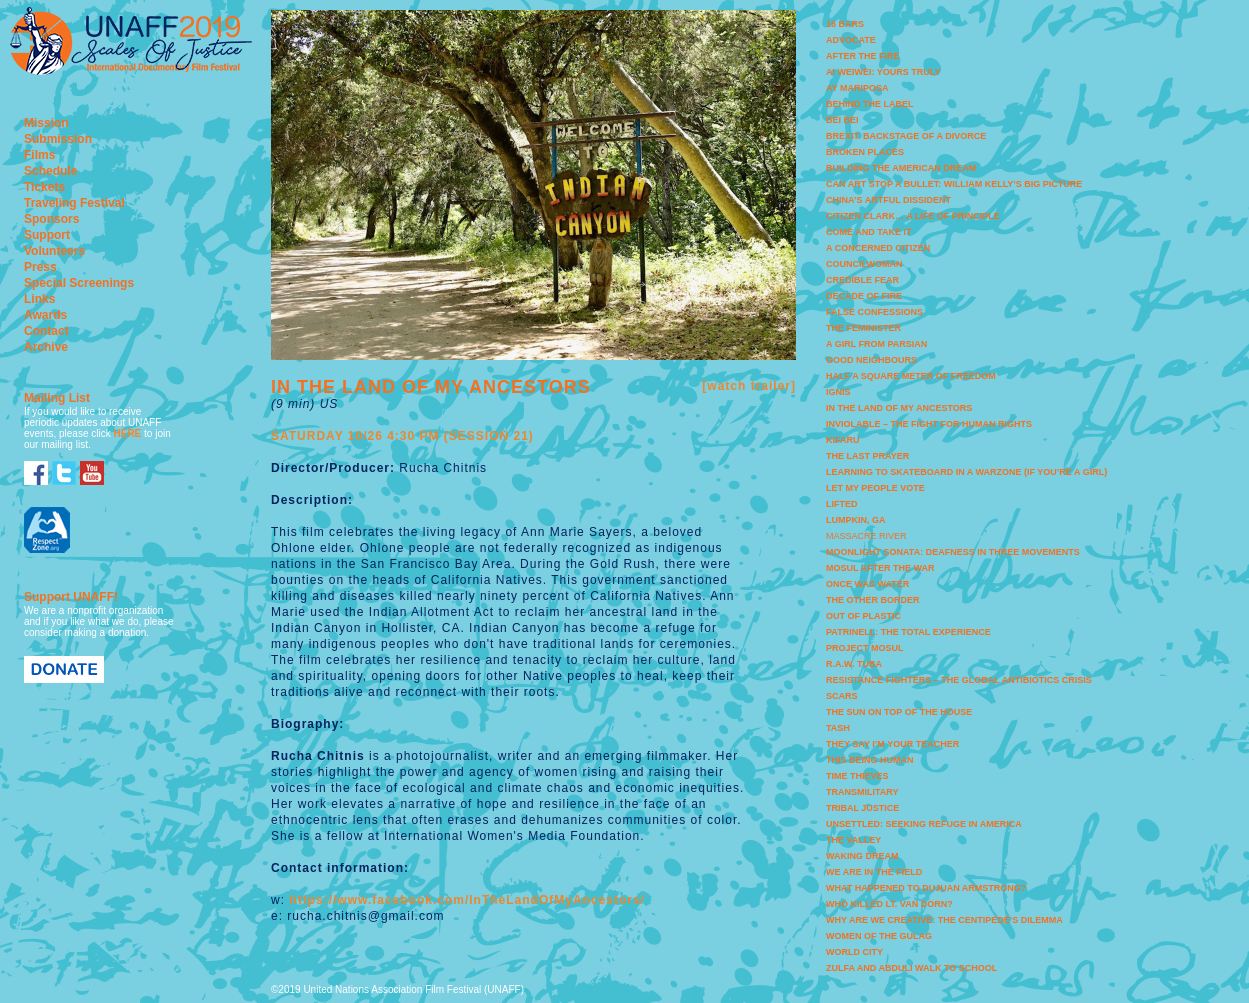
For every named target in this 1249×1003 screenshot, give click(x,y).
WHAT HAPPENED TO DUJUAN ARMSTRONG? (926, 888)
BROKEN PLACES (865, 152)
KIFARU (843, 440)
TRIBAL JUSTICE (862, 808)
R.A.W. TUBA (854, 664)
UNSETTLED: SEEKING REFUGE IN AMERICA (924, 824)
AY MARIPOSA (857, 88)
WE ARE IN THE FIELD (874, 872)
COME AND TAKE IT (869, 232)
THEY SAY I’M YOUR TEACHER (892, 744)
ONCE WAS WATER (867, 584)
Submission (58, 139)
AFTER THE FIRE (863, 56)
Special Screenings (79, 283)
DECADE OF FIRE (864, 296)
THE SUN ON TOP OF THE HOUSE (899, 712)
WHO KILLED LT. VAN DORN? (889, 904)
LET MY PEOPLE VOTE (875, 488)
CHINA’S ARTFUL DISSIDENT (888, 200)
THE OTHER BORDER (873, 600)
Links (39, 299)
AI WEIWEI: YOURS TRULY (883, 72)
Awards (45, 315)
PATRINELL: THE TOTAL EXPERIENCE (908, 632)
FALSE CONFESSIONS (874, 312)
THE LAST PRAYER (867, 456)
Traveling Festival (74, 203)
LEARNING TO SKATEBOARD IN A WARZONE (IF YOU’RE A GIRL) (966, 472)
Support (47, 235)
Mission (46, 123)
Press (40, 267)
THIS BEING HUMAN (870, 760)
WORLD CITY (854, 952)
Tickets (44, 187)
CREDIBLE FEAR (862, 280)
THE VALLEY (853, 840)
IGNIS (838, 392)
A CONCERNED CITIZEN (878, 248)
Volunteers (54, 251)
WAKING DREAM (862, 856)
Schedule (50, 171)
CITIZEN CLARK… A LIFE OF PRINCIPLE (913, 216)
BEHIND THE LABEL (870, 104)
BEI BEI (842, 120)
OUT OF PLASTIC (863, 616)
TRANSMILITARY (862, 792)
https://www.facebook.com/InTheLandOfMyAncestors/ (467, 900)
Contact (46, 331)
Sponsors (51, 219)
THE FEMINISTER (863, 328)
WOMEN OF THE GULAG (879, 936)
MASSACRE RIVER (866, 536)
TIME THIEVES (857, 776)
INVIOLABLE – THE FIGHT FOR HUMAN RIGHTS (929, 424)
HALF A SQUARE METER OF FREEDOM (911, 376)
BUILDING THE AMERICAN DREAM (901, 168)
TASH (838, 728)
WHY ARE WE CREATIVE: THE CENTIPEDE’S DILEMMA (944, 920)
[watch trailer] (749, 386)
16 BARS (845, 24)
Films (39, 155)
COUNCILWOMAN (864, 264)
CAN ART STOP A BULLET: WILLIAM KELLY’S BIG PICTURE (954, 184)
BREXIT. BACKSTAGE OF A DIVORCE (906, 136)
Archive (46, 347)
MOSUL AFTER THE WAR (880, 568)
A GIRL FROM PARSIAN (876, 344)
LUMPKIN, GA (856, 520)
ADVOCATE (851, 40)
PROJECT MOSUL (865, 648)
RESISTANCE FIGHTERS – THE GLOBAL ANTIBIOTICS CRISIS (959, 680)
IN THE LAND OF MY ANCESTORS (899, 408)
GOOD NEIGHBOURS (871, 360)
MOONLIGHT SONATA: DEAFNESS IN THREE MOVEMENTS (953, 552)
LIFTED (842, 504)
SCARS (842, 696)
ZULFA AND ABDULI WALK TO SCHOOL (911, 968)
